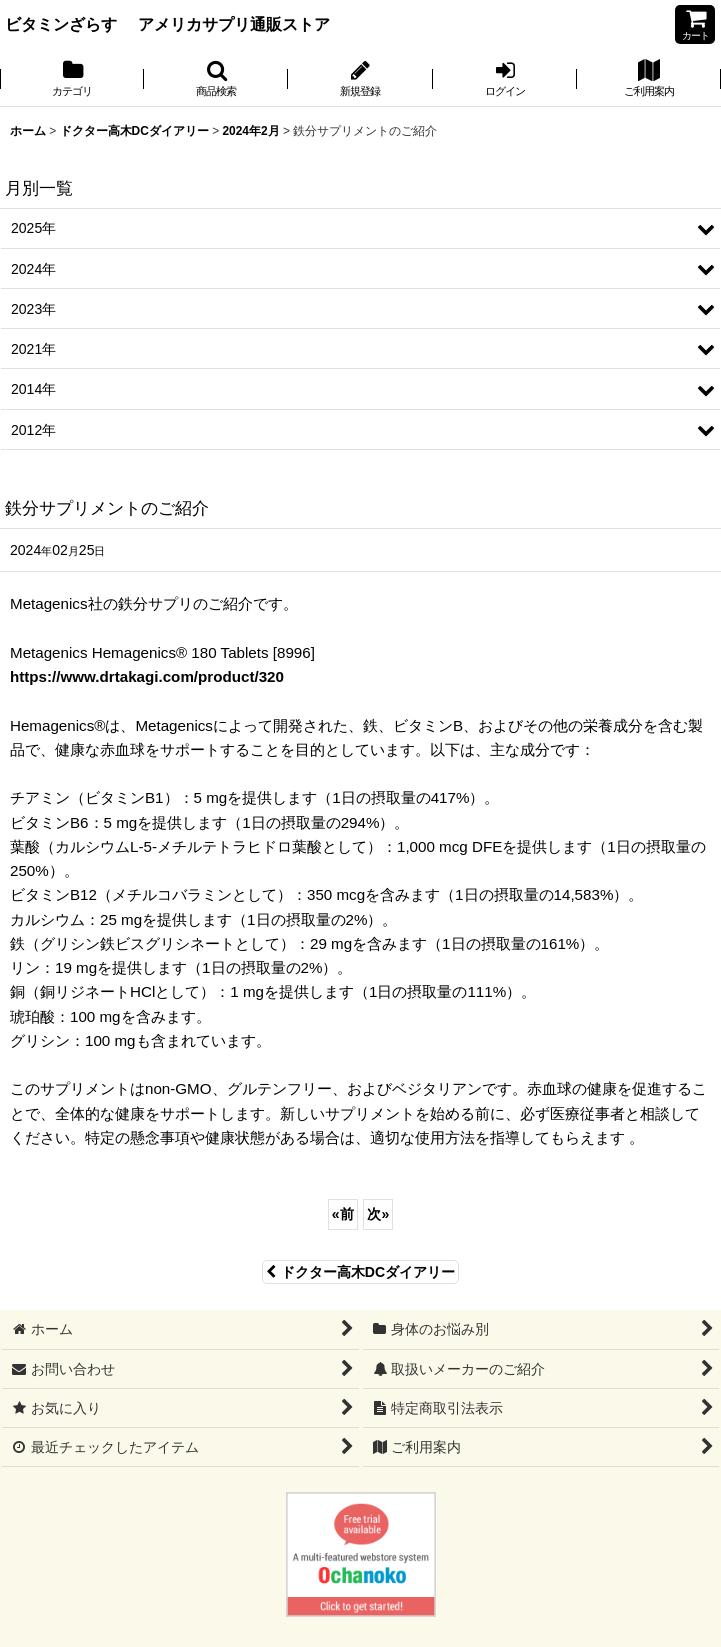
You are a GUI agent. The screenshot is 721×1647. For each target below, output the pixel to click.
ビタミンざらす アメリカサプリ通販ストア (167, 24)
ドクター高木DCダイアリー (360, 1272)
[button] (216, 80)
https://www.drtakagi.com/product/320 (147, 676)
